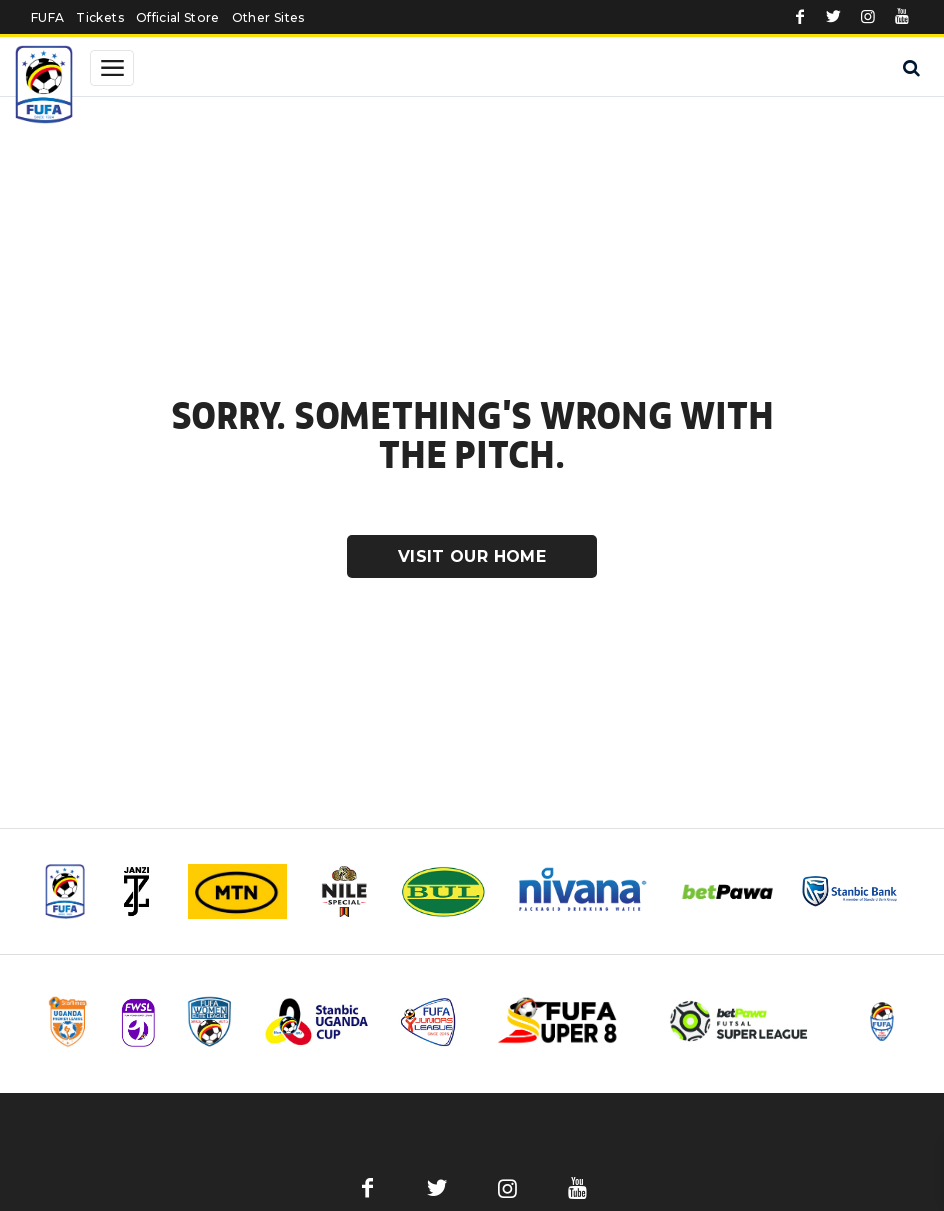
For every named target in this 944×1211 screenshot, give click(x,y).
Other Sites (268, 17)
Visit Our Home (472, 556)
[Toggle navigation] (112, 68)
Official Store (178, 17)
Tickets (99, 17)
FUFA (47, 17)
